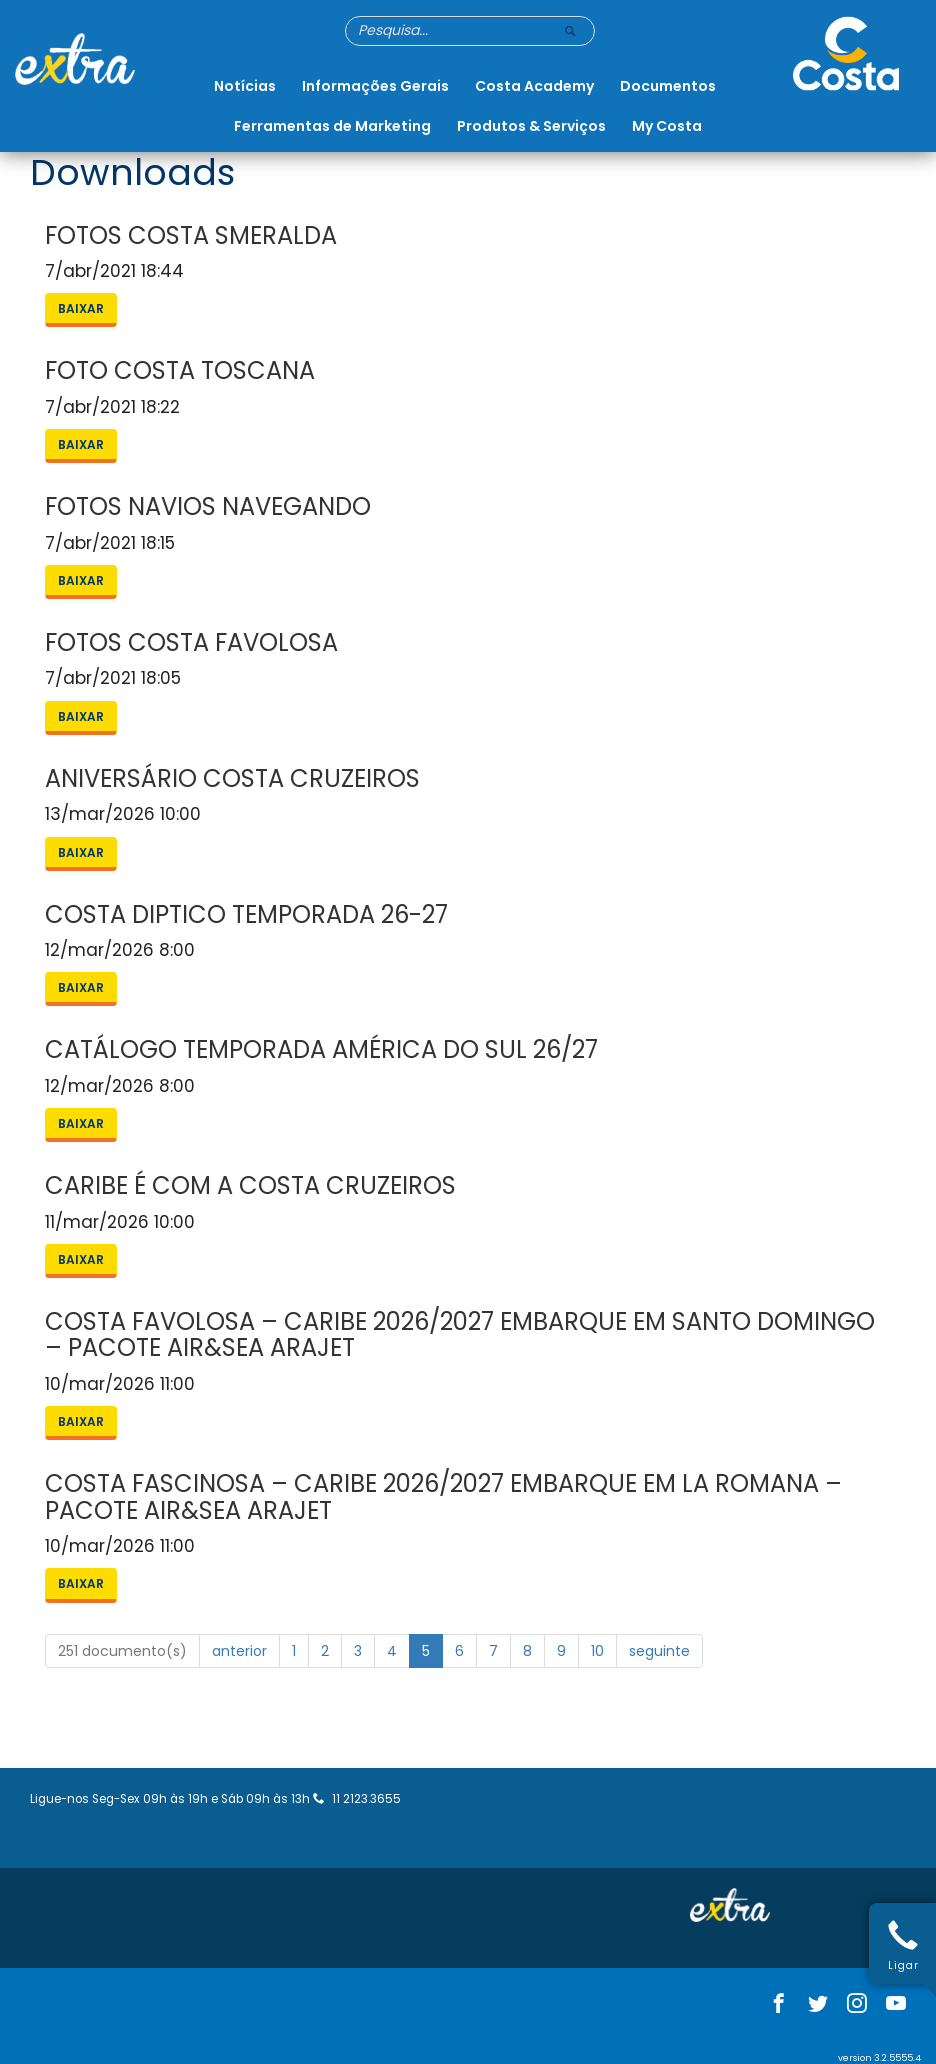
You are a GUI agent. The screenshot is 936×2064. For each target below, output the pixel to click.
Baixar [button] (81, 308)
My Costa (667, 126)
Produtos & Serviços (531, 126)
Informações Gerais (375, 86)
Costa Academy (534, 86)
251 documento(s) (122, 1651)
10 (597, 1651)
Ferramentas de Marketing (332, 126)
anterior (239, 1651)
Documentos (668, 86)
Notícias (245, 86)
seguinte (659, 1651)
